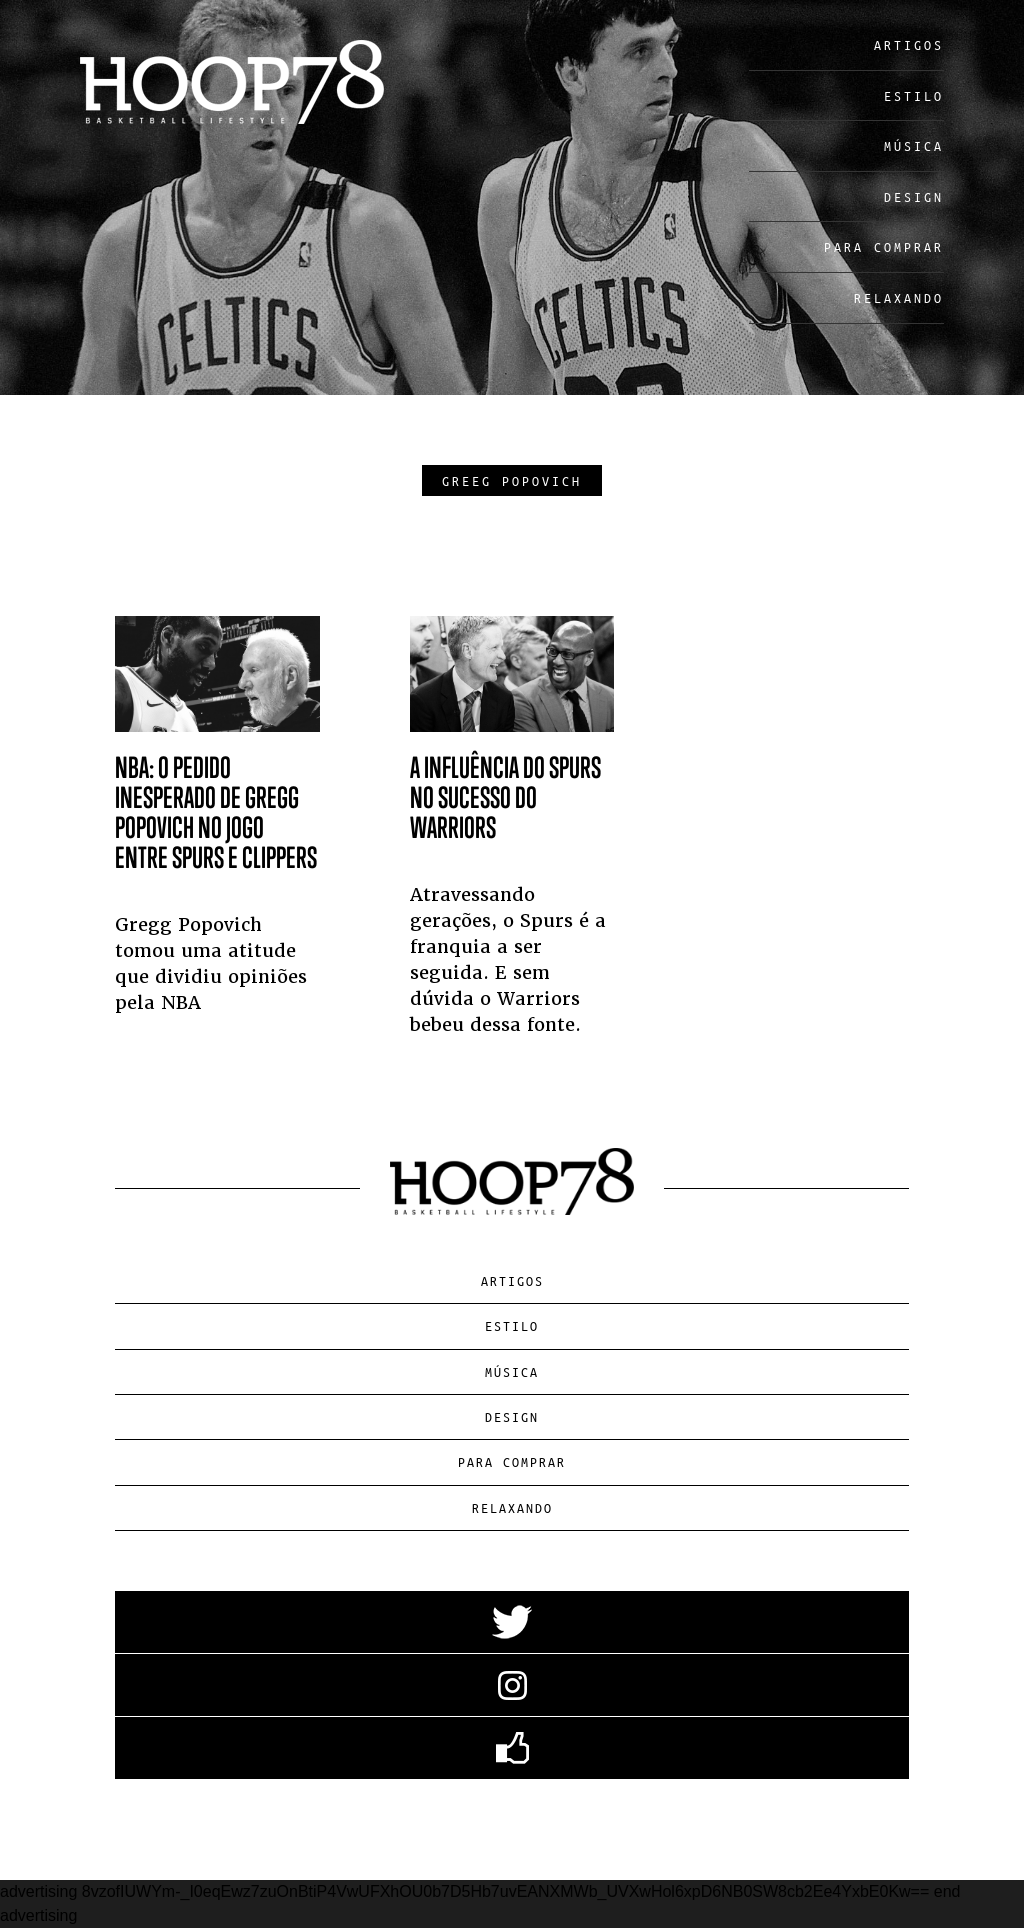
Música (914, 145)
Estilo (914, 95)
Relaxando (899, 297)
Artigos (909, 44)
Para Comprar (884, 246)
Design (914, 196)
